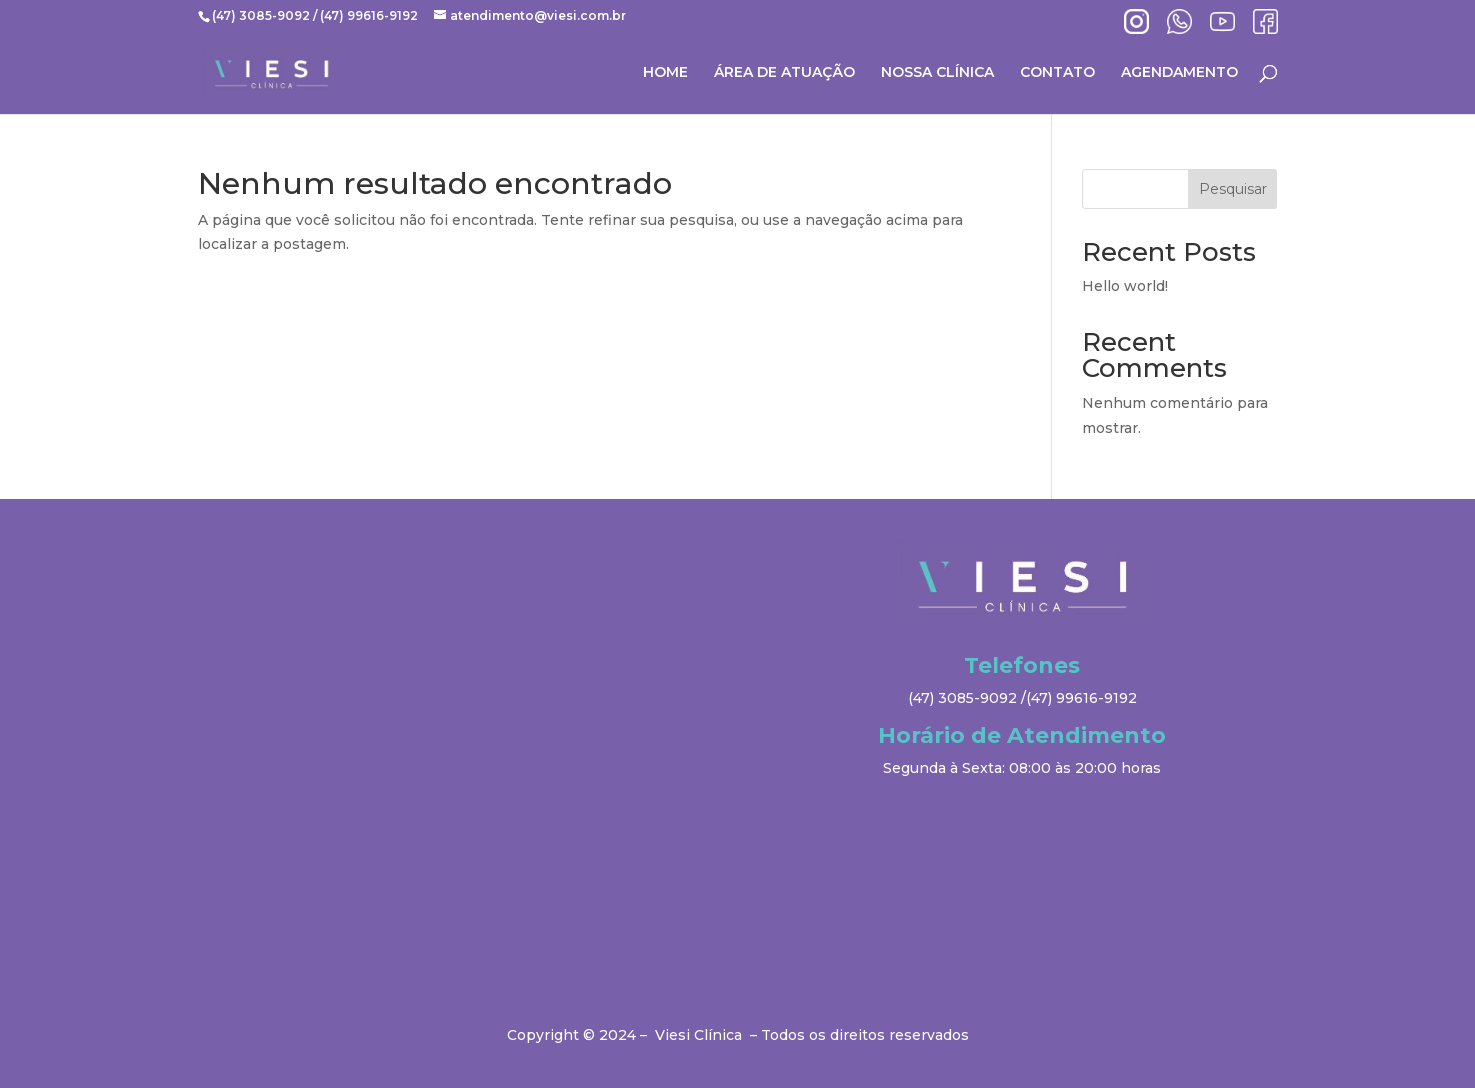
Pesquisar (1233, 189)
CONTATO (1057, 73)
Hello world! (1125, 286)
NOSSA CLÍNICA (937, 73)
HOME (665, 73)
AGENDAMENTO (1179, 73)
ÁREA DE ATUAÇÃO (784, 73)
